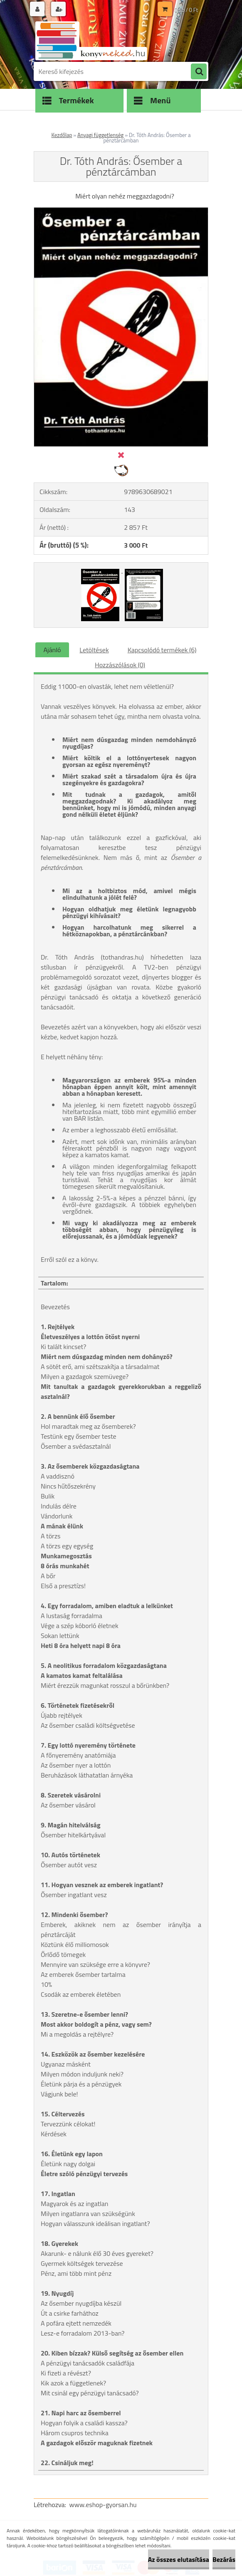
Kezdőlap (62, 135)
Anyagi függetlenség (100, 135)
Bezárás (223, 2559)
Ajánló (52, 650)
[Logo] (91, 40)
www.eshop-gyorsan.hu (103, 2505)
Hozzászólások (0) (120, 665)
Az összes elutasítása (178, 2559)
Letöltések (94, 650)
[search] (198, 72)
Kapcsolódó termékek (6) (162, 650)
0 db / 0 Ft (186, 10)
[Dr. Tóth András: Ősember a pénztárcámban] (121, 211)
